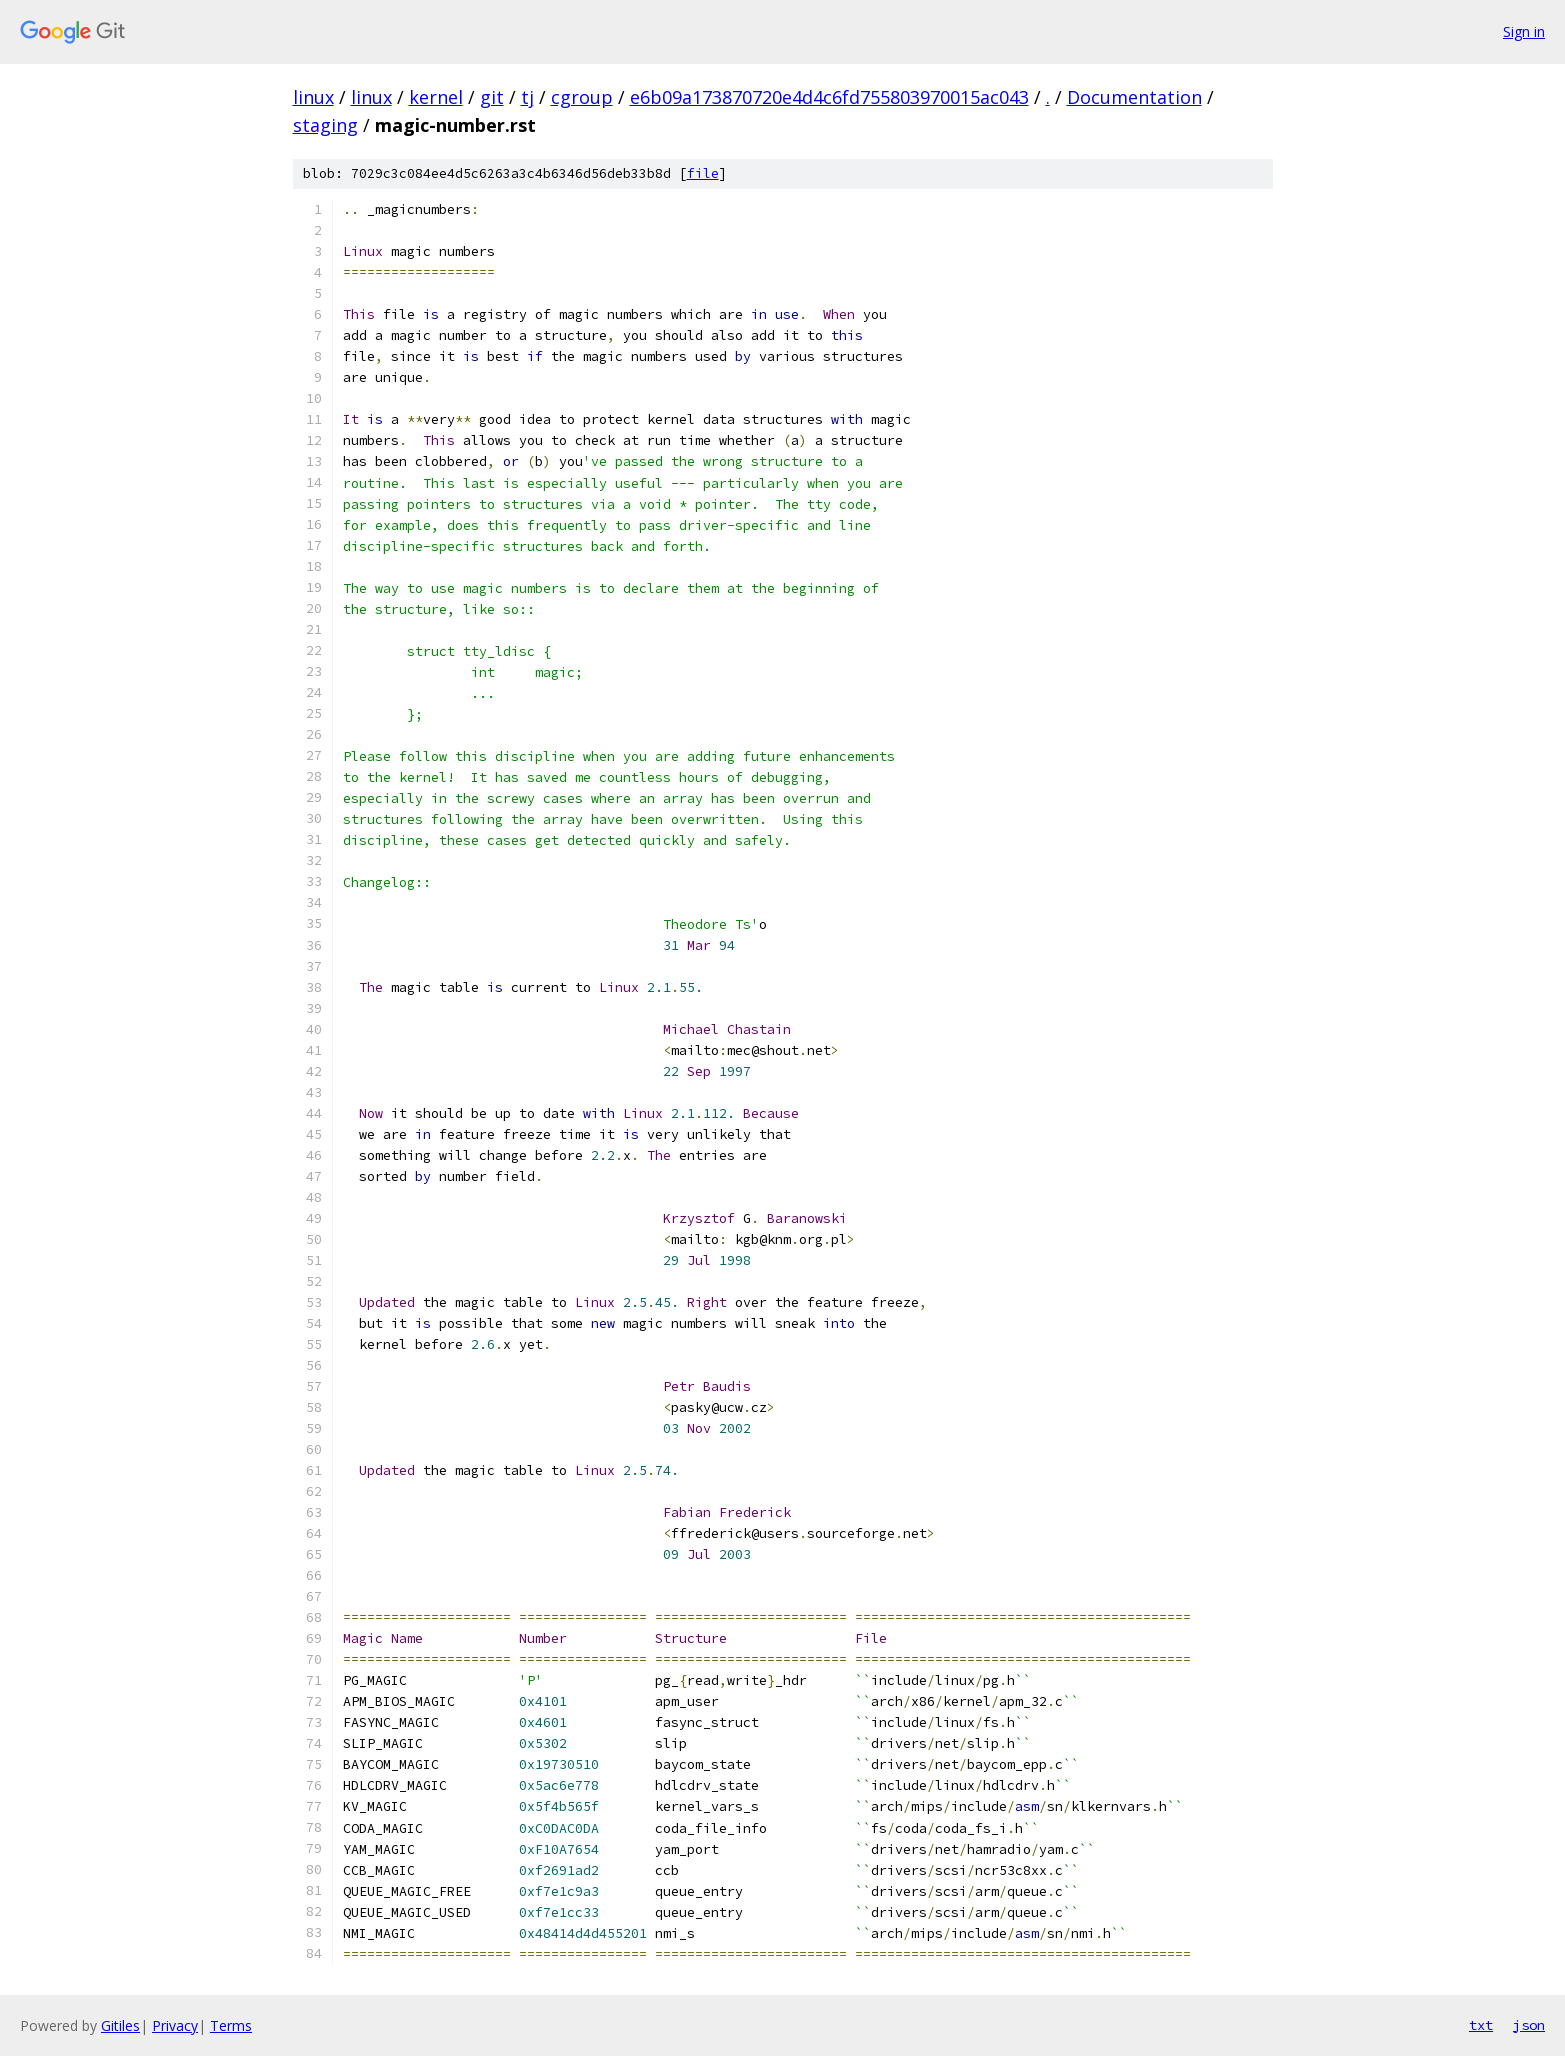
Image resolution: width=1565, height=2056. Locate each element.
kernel (436, 97)
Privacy (175, 2025)
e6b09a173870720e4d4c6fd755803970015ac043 (829, 97)
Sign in (1524, 31)
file (703, 173)
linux (313, 97)
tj (527, 97)
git (492, 97)
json (1529, 2025)
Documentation (1134, 97)
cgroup (582, 97)
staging (325, 125)
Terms (231, 2025)
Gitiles (120, 2025)
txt (1481, 2025)
